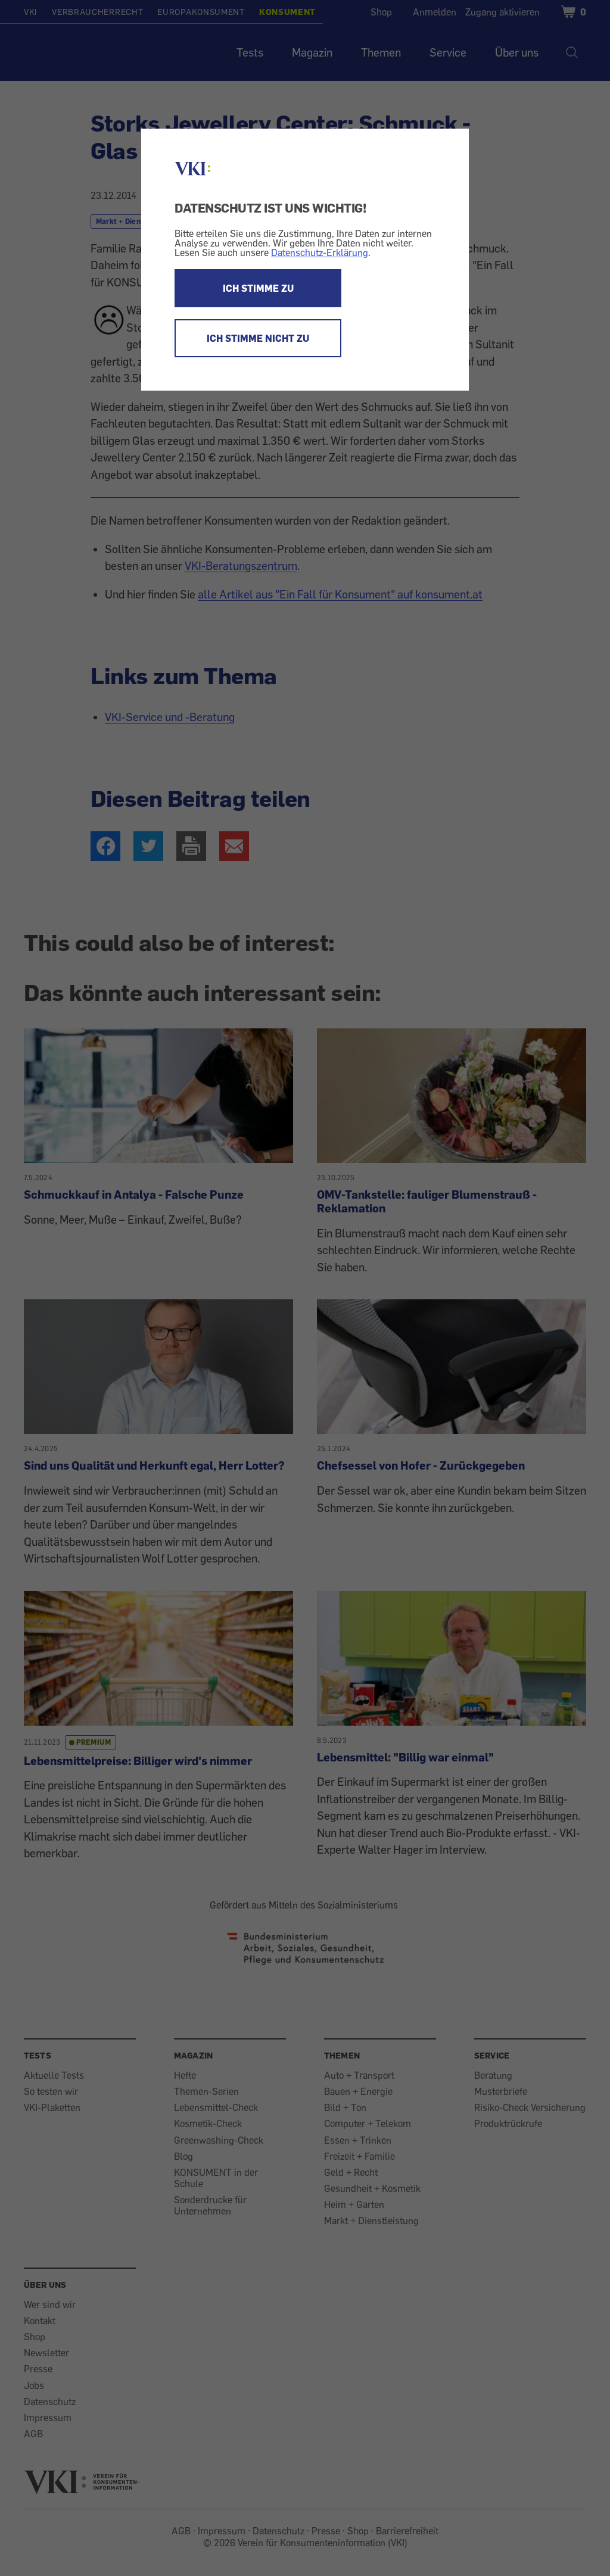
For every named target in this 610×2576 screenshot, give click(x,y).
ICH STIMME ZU (258, 288)
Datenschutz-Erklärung (319, 252)
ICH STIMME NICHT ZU (258, 338)
